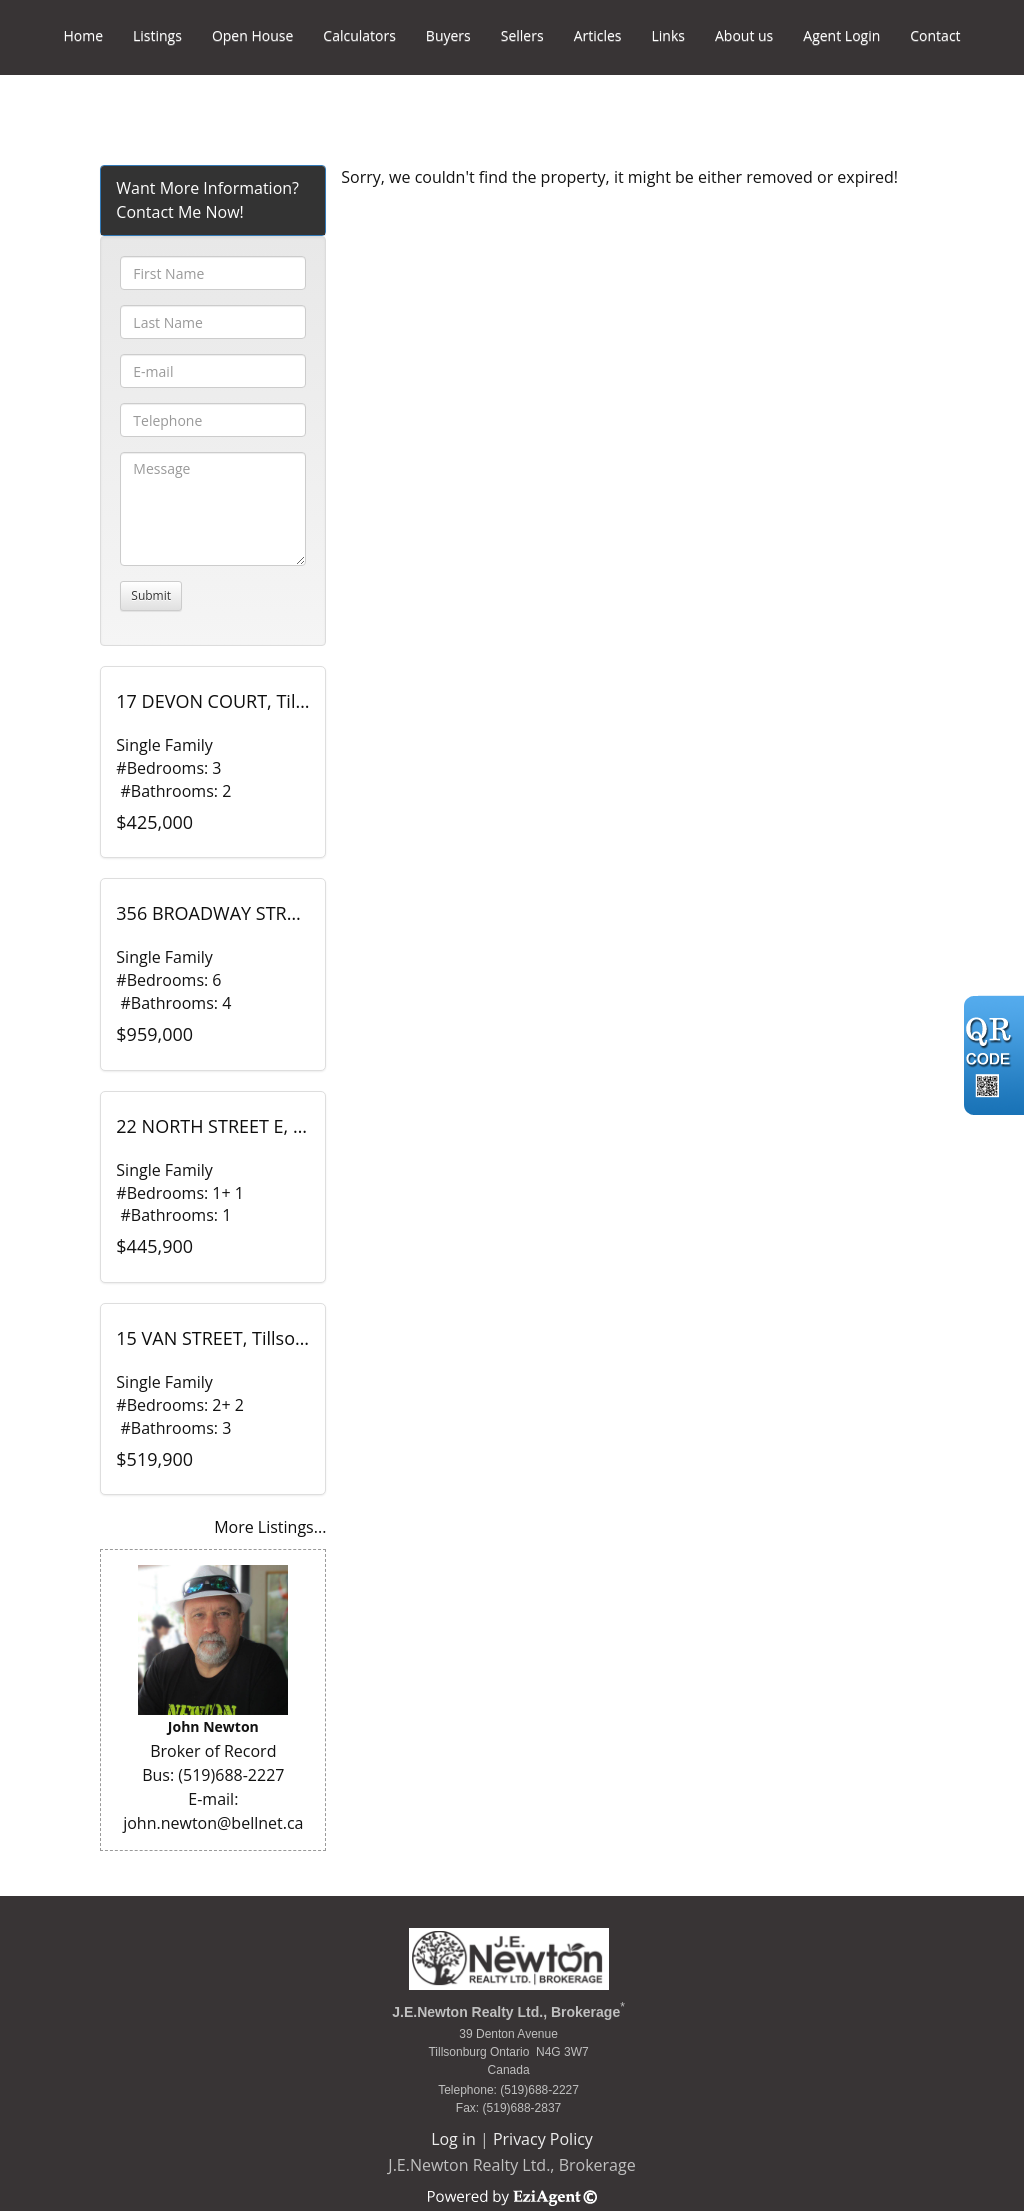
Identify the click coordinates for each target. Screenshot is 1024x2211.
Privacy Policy (543, 2139)
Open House (252, 35)
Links (668, 35)
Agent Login (841, 35)
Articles (598, 35)
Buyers (448, 35)
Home (83, 35)
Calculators (359, 35)
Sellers (522, 35)
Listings (157, 35)
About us (744, 35)
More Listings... (270, 1527)
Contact (935, 35)
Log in (453, 2139)
